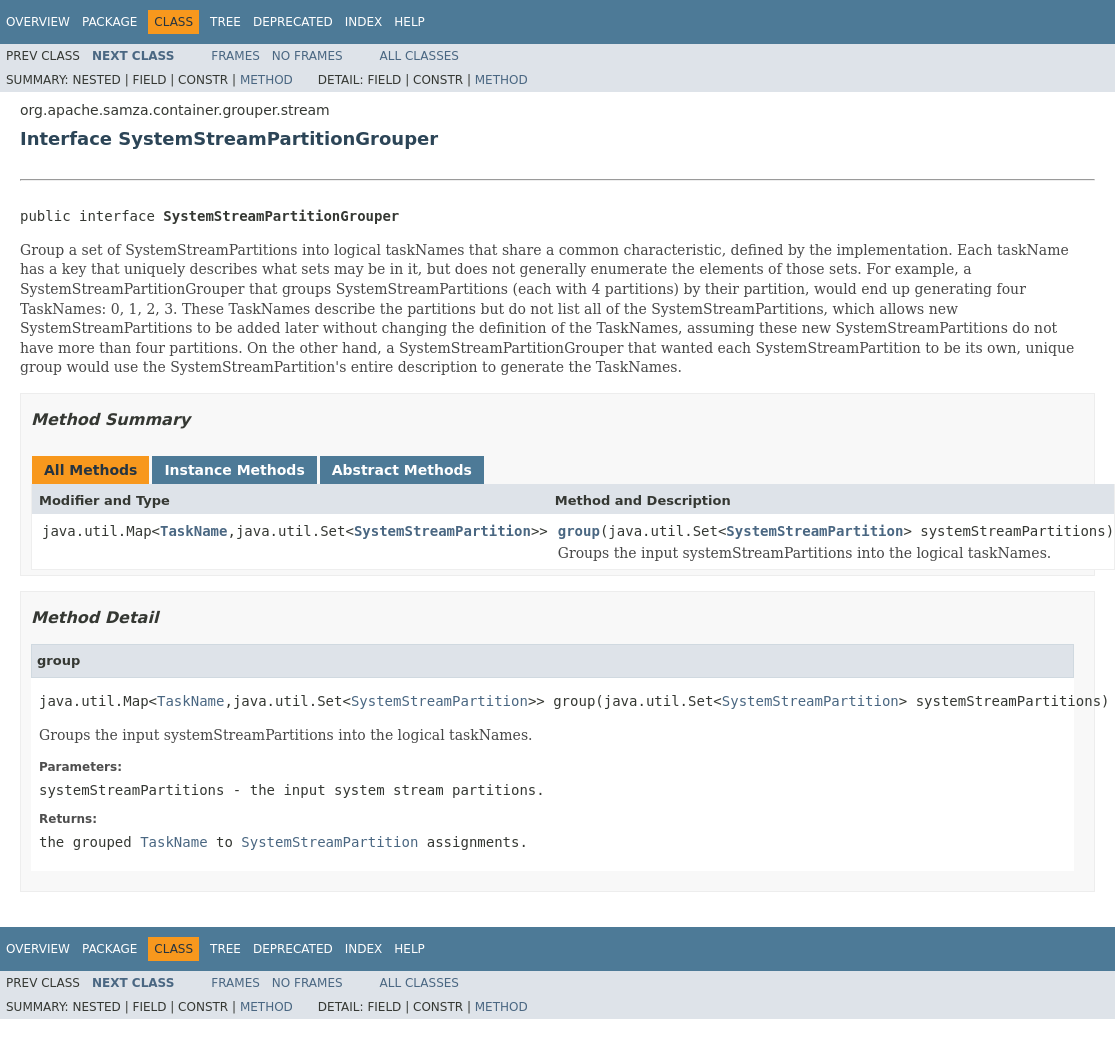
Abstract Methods (402, 470)
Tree (225, 22)
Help (409, 22)
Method (266, 80)
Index (364, 22)
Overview (38, 22)
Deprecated (293, 22)
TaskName (193, 531)
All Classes (419, 56)
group (579, 531)
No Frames (307, 56)
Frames (235, 56)
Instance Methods (234, 470)
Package (109, 22)
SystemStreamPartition (442, 531)
